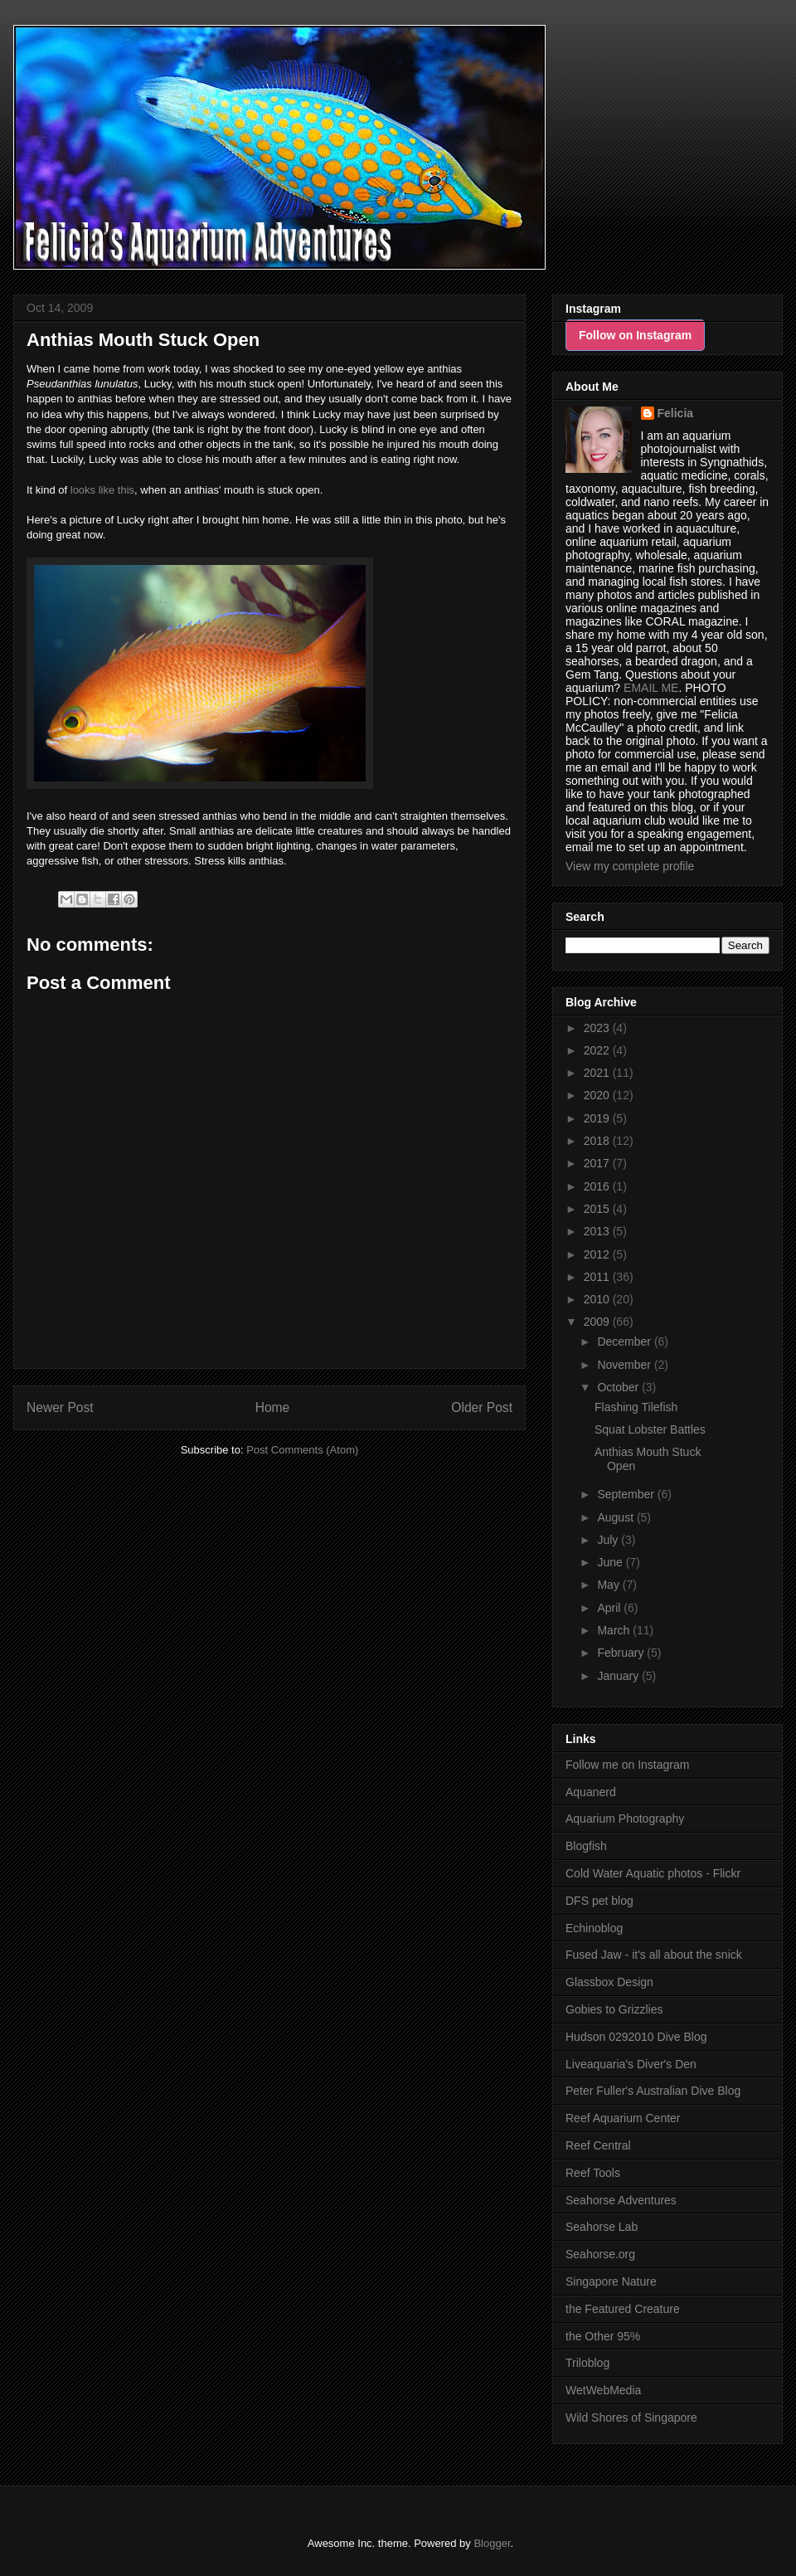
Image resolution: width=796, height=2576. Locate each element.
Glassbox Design (609, 1982)
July (609, 1539)
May (609, 1584)
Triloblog (587, 2362)
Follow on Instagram (635, 335)
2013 (598, 1231)
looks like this (102, 490)
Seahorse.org (600, 2254)
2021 (598, 1072)
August (616, 1517)
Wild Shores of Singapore (631, 2417)
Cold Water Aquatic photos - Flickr (652, 1873)
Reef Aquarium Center (623, 2118)
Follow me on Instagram (627, 1764)
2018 (598, 1140)
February (622, 1652)
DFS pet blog (599, 1900)
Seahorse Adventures (621, 2200)
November (625, 1364)
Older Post (481, 1407)
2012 (598, 1254)
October (619, 1387)
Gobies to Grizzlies (614, 2009)
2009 (598, 1321)
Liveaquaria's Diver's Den (630, 2064)
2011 (598, 1276)
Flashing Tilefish (636, 1407)
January (619, 1675)
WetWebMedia (603, 2390)
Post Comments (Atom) (302, 1450)
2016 (598, 1186)
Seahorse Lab (601, 2226)
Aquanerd (590, 1792)
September (627, 1494)
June (611, 1562)
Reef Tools (592, 2172)
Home (272, 1407)
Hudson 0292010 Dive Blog (635, 2036)
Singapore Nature (611, 2281)
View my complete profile (629, 866)
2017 (598, 1163)
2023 (598, 1028)
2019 (598, 1118)
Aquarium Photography (624, 1818)
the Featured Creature (622, 2308)
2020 (598, 1095)
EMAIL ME (651, 687)
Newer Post (60, 1407)
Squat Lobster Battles (650, 1429)
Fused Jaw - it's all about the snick (653, 1954)
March (615, 1630)
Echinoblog (594, 1928)
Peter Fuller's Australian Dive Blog (652, 2090)
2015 (598, 1208)
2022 (598, 1050)
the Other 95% (602, 2336)
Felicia (676, 413)
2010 (598, 1299)
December (625, 1341)
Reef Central (598, 2145)
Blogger (491, 2543)
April (610, 1607)
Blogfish (586, 1846)
